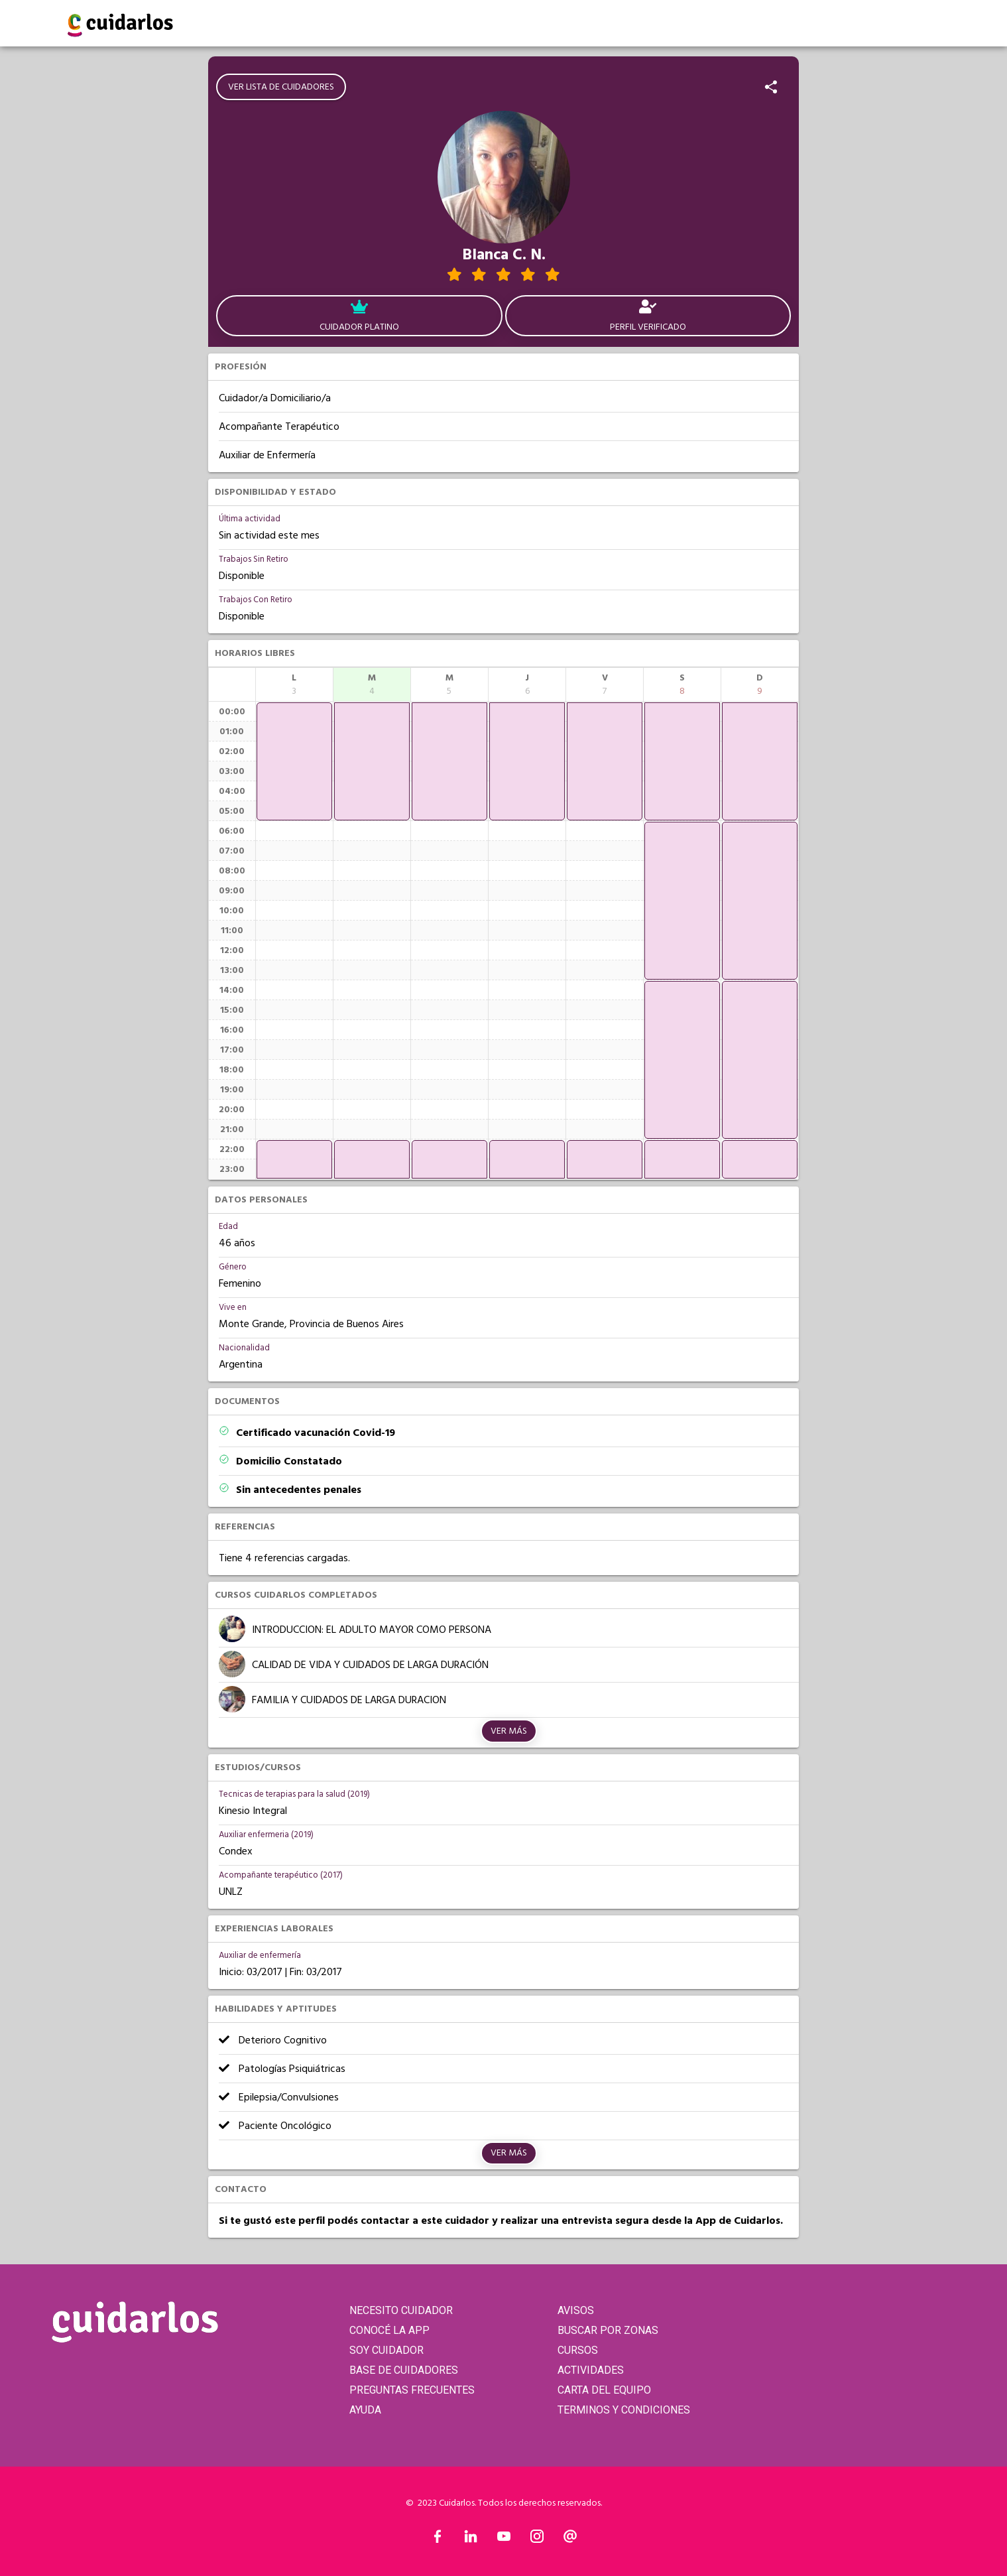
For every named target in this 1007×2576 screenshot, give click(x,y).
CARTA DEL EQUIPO (604, 2390)
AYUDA (365, 2410)
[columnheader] (294, 684)
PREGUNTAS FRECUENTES (412, 2390)
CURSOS (578, 2350)
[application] (294, 761)
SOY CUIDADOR (386, 2350)
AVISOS (576, 2310)
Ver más (509, 1731)
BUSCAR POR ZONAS (608, 2330)
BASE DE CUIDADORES (403, 2370)
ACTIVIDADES (591, 2370)
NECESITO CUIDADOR (401, 2310)
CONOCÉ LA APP (389, 2330)
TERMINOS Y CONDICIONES (624, 2410)
